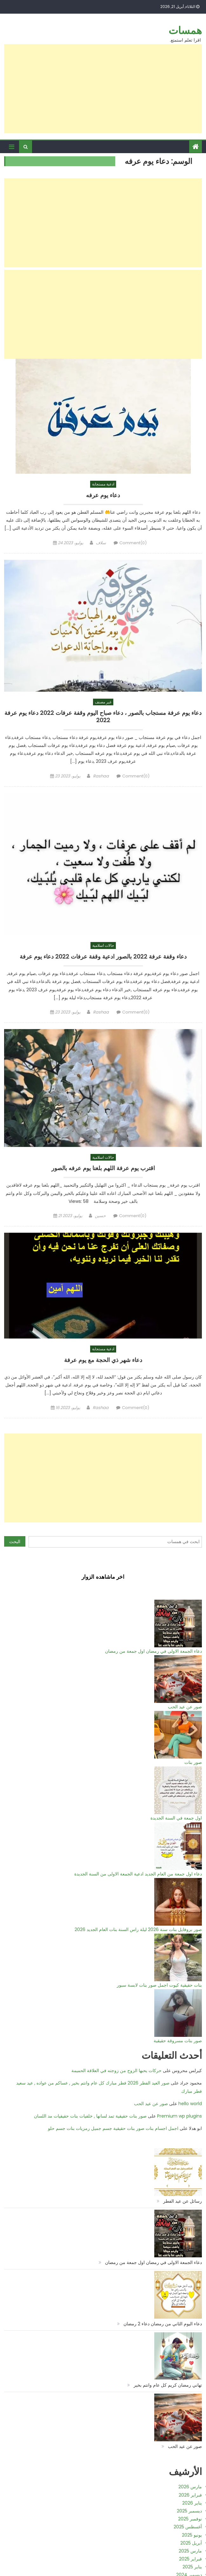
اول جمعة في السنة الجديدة (176, 1818)
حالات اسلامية (103, 945)
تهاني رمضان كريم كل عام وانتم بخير (168, 2385)
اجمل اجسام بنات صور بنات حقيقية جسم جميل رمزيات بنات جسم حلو (113, 2128)
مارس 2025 (190, 2551)
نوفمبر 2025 (190, 2519)
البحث (14, 1541)
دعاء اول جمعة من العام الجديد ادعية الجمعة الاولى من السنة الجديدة (138, 1874)
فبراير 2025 (190, 2559)
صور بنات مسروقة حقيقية (178, 2040)
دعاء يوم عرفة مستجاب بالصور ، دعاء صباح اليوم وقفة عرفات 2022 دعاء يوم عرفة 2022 (103, 716)
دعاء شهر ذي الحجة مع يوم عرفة (103, 1360)
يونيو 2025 (192, 2535)
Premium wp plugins (179, 2116)
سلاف (101, 543)
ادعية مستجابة (103, 484)
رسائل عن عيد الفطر (182, 2201)
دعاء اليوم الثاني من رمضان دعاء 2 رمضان (162, 2324)
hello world (190, 2103)
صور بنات (193, 1762)
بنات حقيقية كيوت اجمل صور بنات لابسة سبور (159, 1985)
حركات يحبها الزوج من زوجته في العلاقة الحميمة (116, 2070)
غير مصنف (103, 702)
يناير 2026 (192, 2503)
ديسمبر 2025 (189, 2511)
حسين (100, 1216)
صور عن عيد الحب (185, 1707)
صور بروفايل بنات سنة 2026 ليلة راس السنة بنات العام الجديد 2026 (138, 1929)
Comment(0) (133, 543)
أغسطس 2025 (188, 2527)
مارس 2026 (190, 2487)
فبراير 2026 (190, 2495)
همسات (185, 30)
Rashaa (101, 776)
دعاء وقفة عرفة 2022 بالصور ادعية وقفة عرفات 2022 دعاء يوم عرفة (103, 956)
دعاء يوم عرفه (103, 495)
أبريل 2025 (191, 2543)
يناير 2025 (192, 2567)
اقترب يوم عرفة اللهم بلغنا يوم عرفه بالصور (103, 1168)
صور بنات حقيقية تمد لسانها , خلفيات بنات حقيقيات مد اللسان (90, 2116)
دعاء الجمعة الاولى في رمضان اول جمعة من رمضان (153, 1651)
